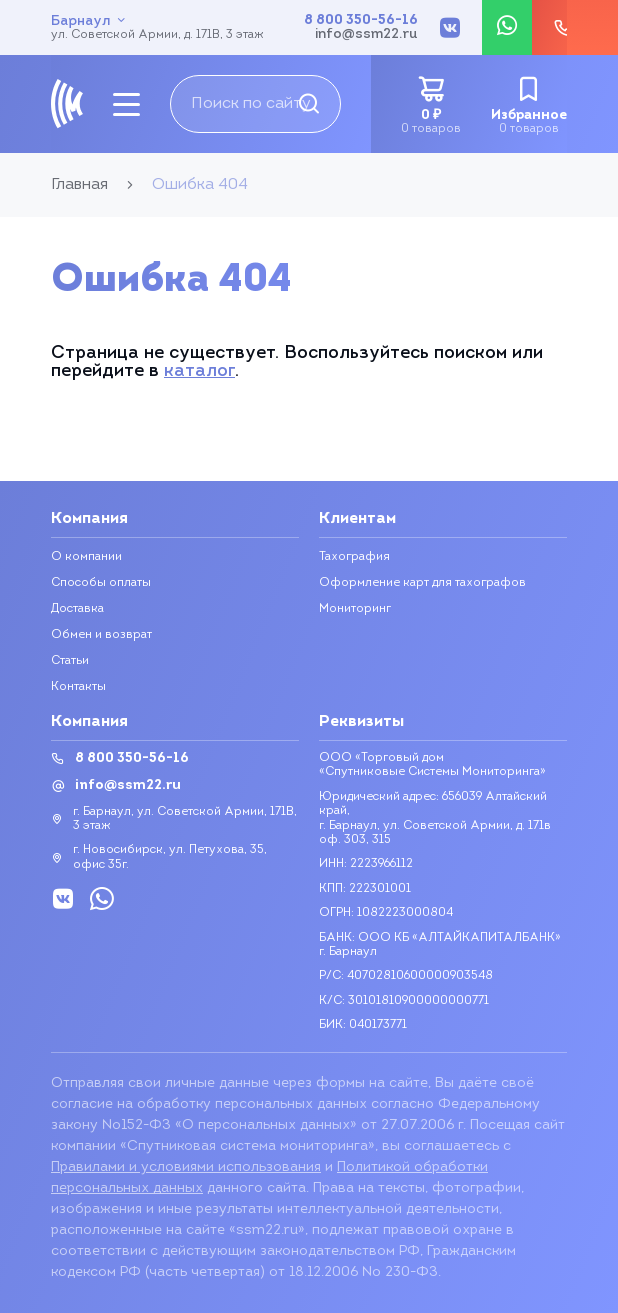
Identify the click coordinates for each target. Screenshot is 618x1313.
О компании (86, 557)
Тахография (354, 557)
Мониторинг (355, 609)
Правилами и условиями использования (186, 1167)
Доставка (77, 609)
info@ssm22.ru (366, 35)
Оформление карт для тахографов (422, 583)
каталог (199, 371)
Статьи (70, 661)
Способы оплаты (101, 583)
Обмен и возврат (101, 635)
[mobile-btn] (126, 104)
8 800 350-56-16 (361, 21)
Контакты (78, 687)
